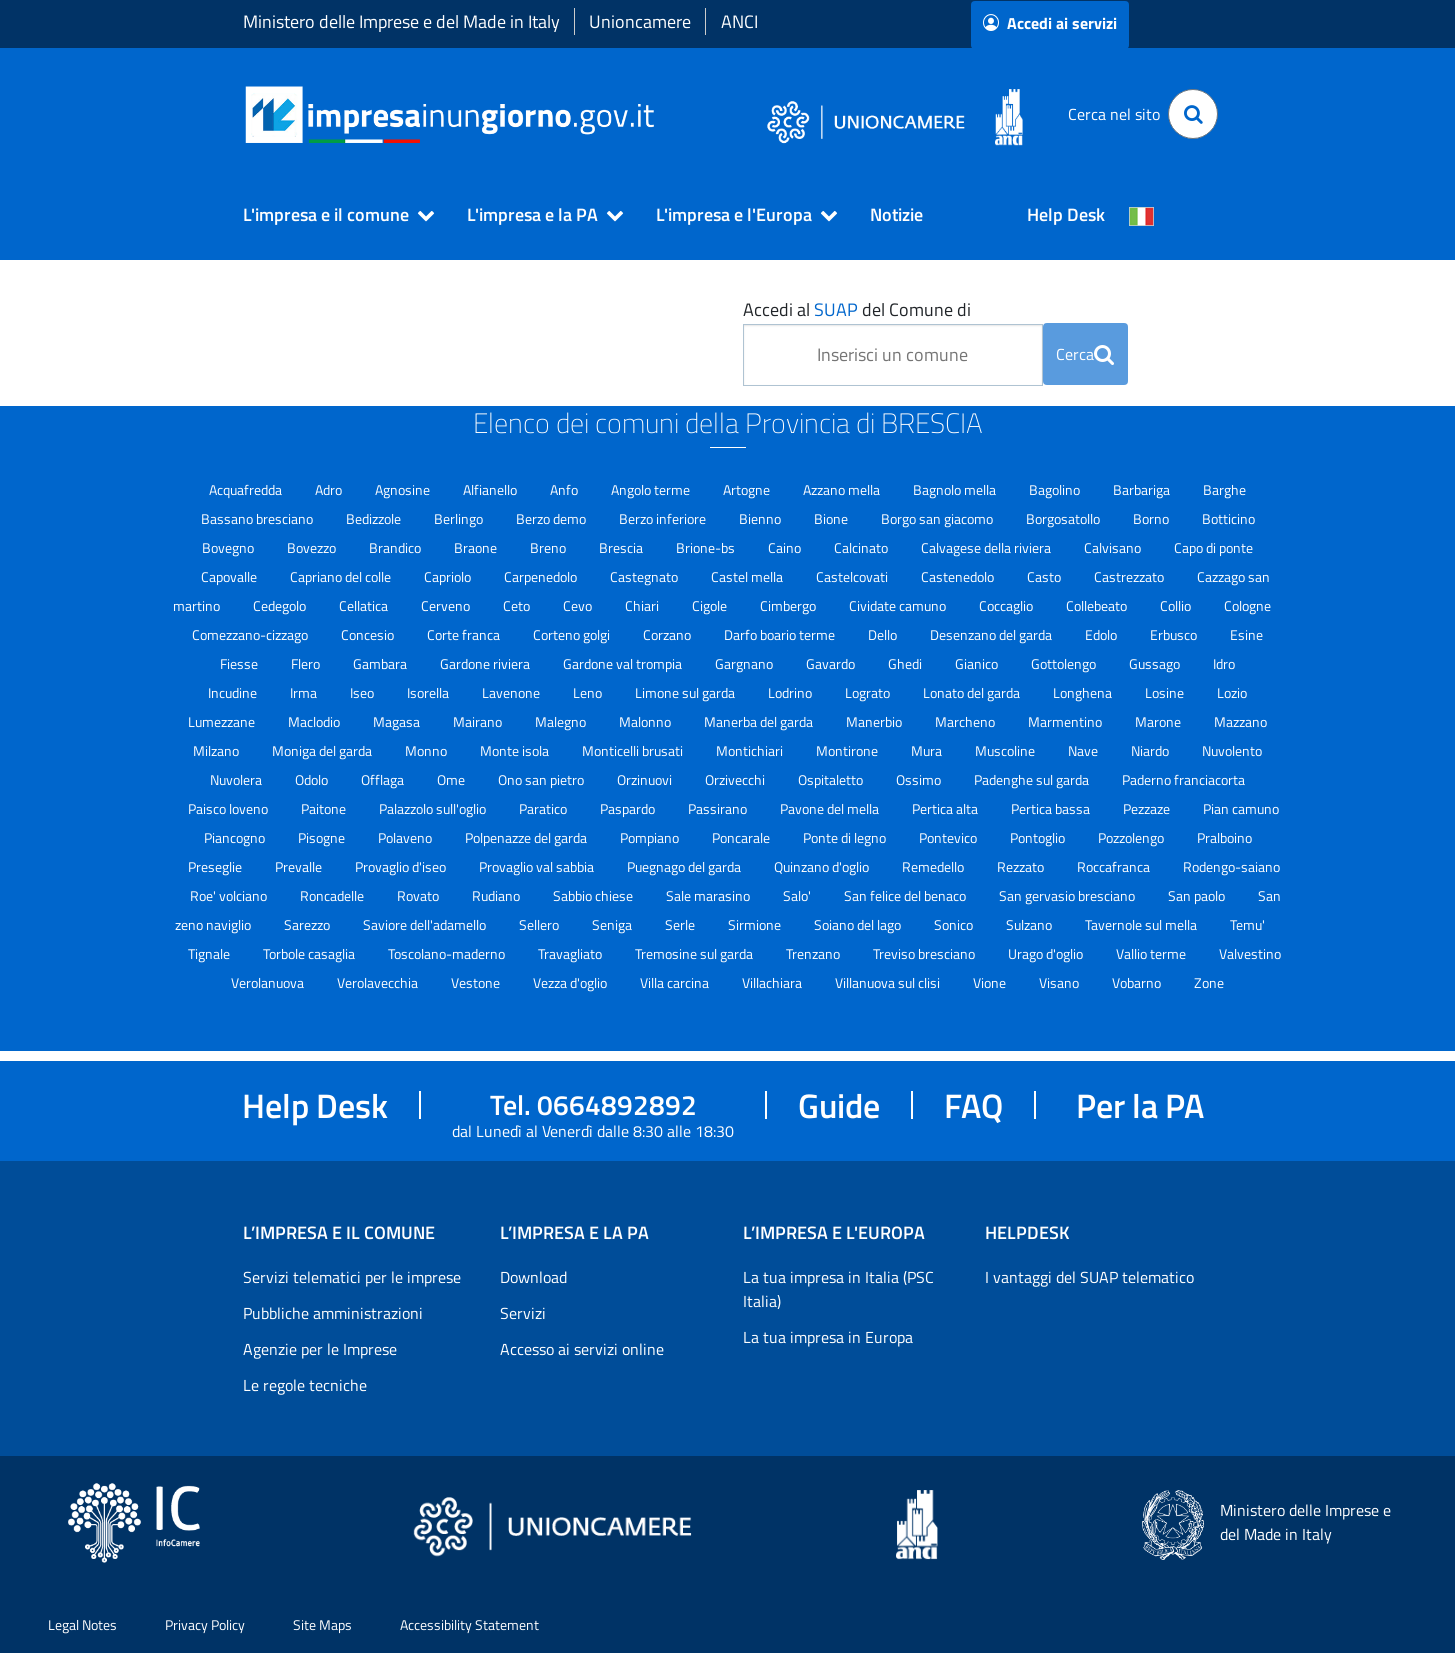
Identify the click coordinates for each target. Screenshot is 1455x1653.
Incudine (234, 692)
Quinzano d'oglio (823, 866)
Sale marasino (709, 895)
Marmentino (1066, 721)
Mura (928, 750)
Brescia (622, 547)
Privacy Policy (205, 1624)
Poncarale (742, 837)
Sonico (955, 924)
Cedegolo (281, 605)
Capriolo (449, 576)
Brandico (396, 547)
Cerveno (447, 605)
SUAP (836, 309)
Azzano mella (843, 489)
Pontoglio (1039, 837)
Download (533, 1277)
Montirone (848, 750)
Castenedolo (959, 576)
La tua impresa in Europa (828, 1337)
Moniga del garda (323, 750)
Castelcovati (853, 576)
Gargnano (745, 663)
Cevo (579, 605)
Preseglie (216, 866)
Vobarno (1138, 982)
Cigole (711, 605)
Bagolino (1056, 489)
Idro (1224, 663)
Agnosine (404, 489)
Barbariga (1143, 489)
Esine (1246, 634)
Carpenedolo (542, 576)
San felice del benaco (906, 895)
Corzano (668, 634)
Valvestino (1250, 953)
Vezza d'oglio (571, 982)
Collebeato (1098, 605)
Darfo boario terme (781, 634)
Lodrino (791, 692)
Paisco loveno (229, 808)
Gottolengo (1065, 663)
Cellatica (365, 605)
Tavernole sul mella (1142, 924)
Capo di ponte (1213, 547)
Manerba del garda (760, 721)
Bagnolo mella (956, 489)
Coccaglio (1007, 605)
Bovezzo (313, 547)
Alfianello (491, 489)
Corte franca (465, 634)
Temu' (1247, 924)
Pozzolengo (1132, 837)
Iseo (363, 692)
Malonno (646, 721)
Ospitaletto (832, 779)
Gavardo (832, 663)
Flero (307, 663)
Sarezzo (308, 924)
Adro (330, 489)
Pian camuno (1241, 808)
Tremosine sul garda (695, 953)
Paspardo (629, 808)
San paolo (1198, 895)
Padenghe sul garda (1033, 779)
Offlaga (384, 779)
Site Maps (322, 1624)
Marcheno (966, 721)
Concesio (369, 634)
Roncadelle (333, 895)
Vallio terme (1152, 953)
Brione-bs (707, 547)
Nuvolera (237, 779)
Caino (786, 547)
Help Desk (1066, 214)
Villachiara (773, 982)
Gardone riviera (486, 663)
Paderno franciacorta (1183, 779)
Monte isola (516, 750)
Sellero (540, 924)
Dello (884, 634)
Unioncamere (640, 21)
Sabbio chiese (594, 895)
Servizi (523, 1313)
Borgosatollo (1064, 518)
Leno (589, 692)
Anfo (565, 489)
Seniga (613, 924)
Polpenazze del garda (527, 837)
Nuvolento (1232, 750)
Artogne (748, 489)
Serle (681, 924)
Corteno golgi (573, 634)
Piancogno (236, 837)
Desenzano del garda (992, 634)
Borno (1152, 518)
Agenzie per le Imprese (320, 1349)
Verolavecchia (379, 982)
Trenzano (814, 953)
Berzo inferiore (664, 518)
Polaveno (406, 837)
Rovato (419, 895)
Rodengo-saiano (1231, 866)
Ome (452, 779)
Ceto (518, 605)
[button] (330, 215)
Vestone (477, 982)
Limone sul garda (686, 692)
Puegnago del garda (685, 866)
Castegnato (645, 576)
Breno (549, 547)
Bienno (761, 518)
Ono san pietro (542, 779)
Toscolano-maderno (448, 953)
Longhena (1084, 692)
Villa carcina (676, 982)
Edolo (1102, 634)
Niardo (1151, 750)
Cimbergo (789, 605)
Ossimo (920, 779)
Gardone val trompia (624, 663)
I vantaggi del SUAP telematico (1089, 1277)
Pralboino (1224, 837)
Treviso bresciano (925, 953)
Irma (305, 692)
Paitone (325, 808)
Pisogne (323, 837)
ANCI (739, 21)
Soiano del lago (859, 924)
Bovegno (229, 547)
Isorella (429, 692)
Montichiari (751, 750)
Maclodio (315, 721)
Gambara (381, 663)
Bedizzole (375, 518)
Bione (832, 518)
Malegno (562, 721)
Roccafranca (1115, 866)
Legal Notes (82, 1624)
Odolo (313, 779)
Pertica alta (946, 808)
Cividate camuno (899, 605)
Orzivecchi (736, 779)
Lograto (869, 692)
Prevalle (300, 866)
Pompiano (651, 837)
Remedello (934, 866)
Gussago (1156, 663)
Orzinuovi (646, 779)
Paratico (544, 808)
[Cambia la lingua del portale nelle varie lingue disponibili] (1142, 215)
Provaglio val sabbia (538, 866)
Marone (1159, 721)
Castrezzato (1130, 576)
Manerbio (875, 721)
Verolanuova (269, 982)
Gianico (978, 663)
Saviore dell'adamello (426, 924)
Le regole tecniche (305, 1385)
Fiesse (240, 663)
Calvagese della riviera (987, 547)
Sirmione (756, 924)
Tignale (210, 953)
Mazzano (1240, 721)
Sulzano (1030, 924)
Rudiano (497, 895)
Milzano (217, 750)
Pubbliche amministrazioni (333, 1313)
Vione (991, 982)
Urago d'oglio (1047, 953)
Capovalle (230, 576)
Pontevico (949, 837)
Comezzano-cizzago (251, 634)
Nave (1084, 750)
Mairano (479, 721)
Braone (477, 547)
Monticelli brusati (634, 750)
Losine (1166, 692)
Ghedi (906, 663)
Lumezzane (223, 721)
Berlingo (460, 518)
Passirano (719, 808)
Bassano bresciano (258, 518)
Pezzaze (1148, 808)
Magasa (398, 721)
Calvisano (1114, 547)
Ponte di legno (846, 837)
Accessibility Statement (469, 1624)
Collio (1177, 605)
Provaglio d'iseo (402, 866)
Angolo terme (652, 489)
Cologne (1247, 605)
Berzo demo (552, 518)
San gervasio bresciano (1068, 895)
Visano (1060, 982)
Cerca (1085, 354)
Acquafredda (247, 489)
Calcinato (862, 547)
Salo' (798, 895)
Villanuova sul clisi (889, 982)
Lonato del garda (973, 692)
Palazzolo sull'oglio (434, 808)
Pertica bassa (1052, 808)
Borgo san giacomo (938, 518)
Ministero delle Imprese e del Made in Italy (401, 21)
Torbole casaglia (310, 953)
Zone (1209, 982)
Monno (427, 750)
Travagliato (571, 953)
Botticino (1228, 518)
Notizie (896, 214)
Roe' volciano (230, 895)
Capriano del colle (342, 576)
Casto (1045, 576)
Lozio (1232, 692)
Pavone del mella (831, 808)
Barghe (1224, 489)
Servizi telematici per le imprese (352, 1277)
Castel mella (748, 576)
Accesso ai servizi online (582, 1349)
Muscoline (1006, 750)
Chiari (643, 605)
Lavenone (512, 692)
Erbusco (1175, 634)
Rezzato (1022, 866)
